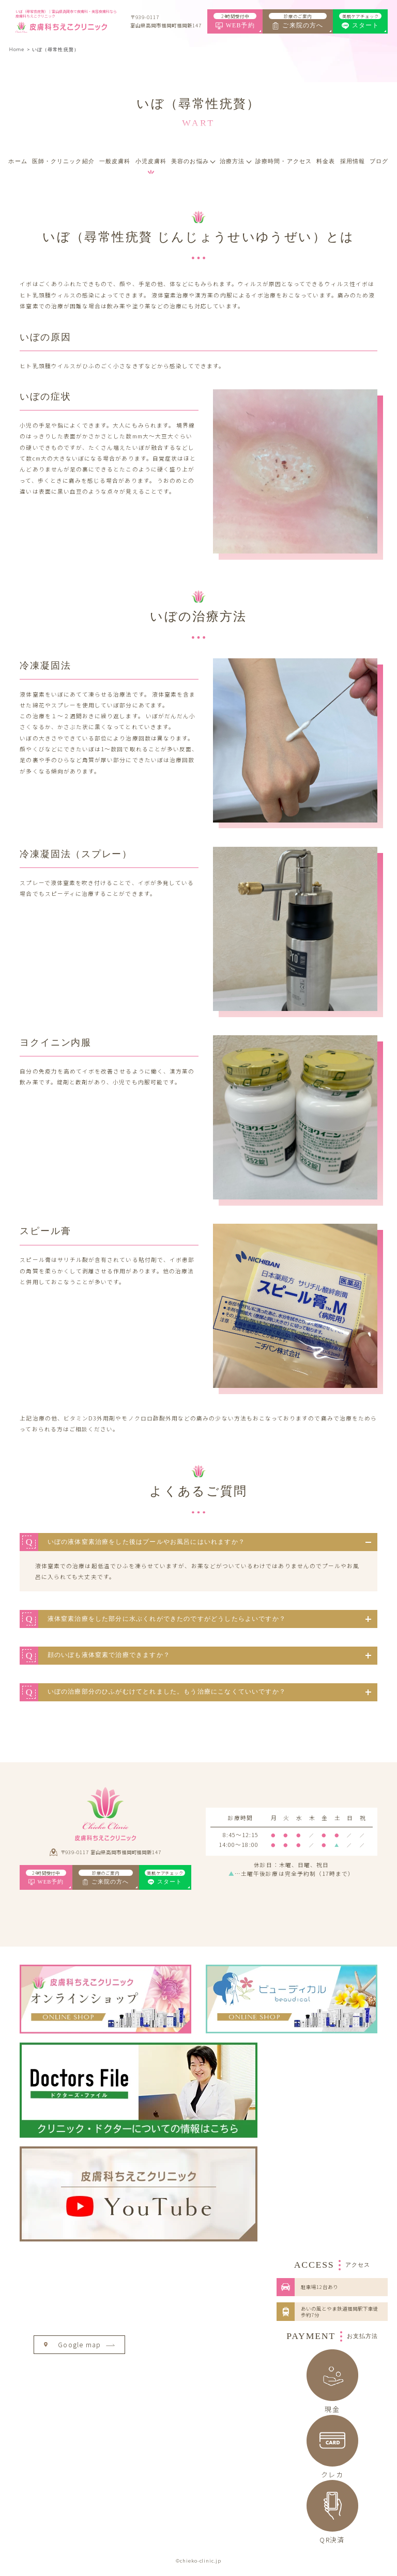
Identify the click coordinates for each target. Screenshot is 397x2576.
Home (16, 49)
